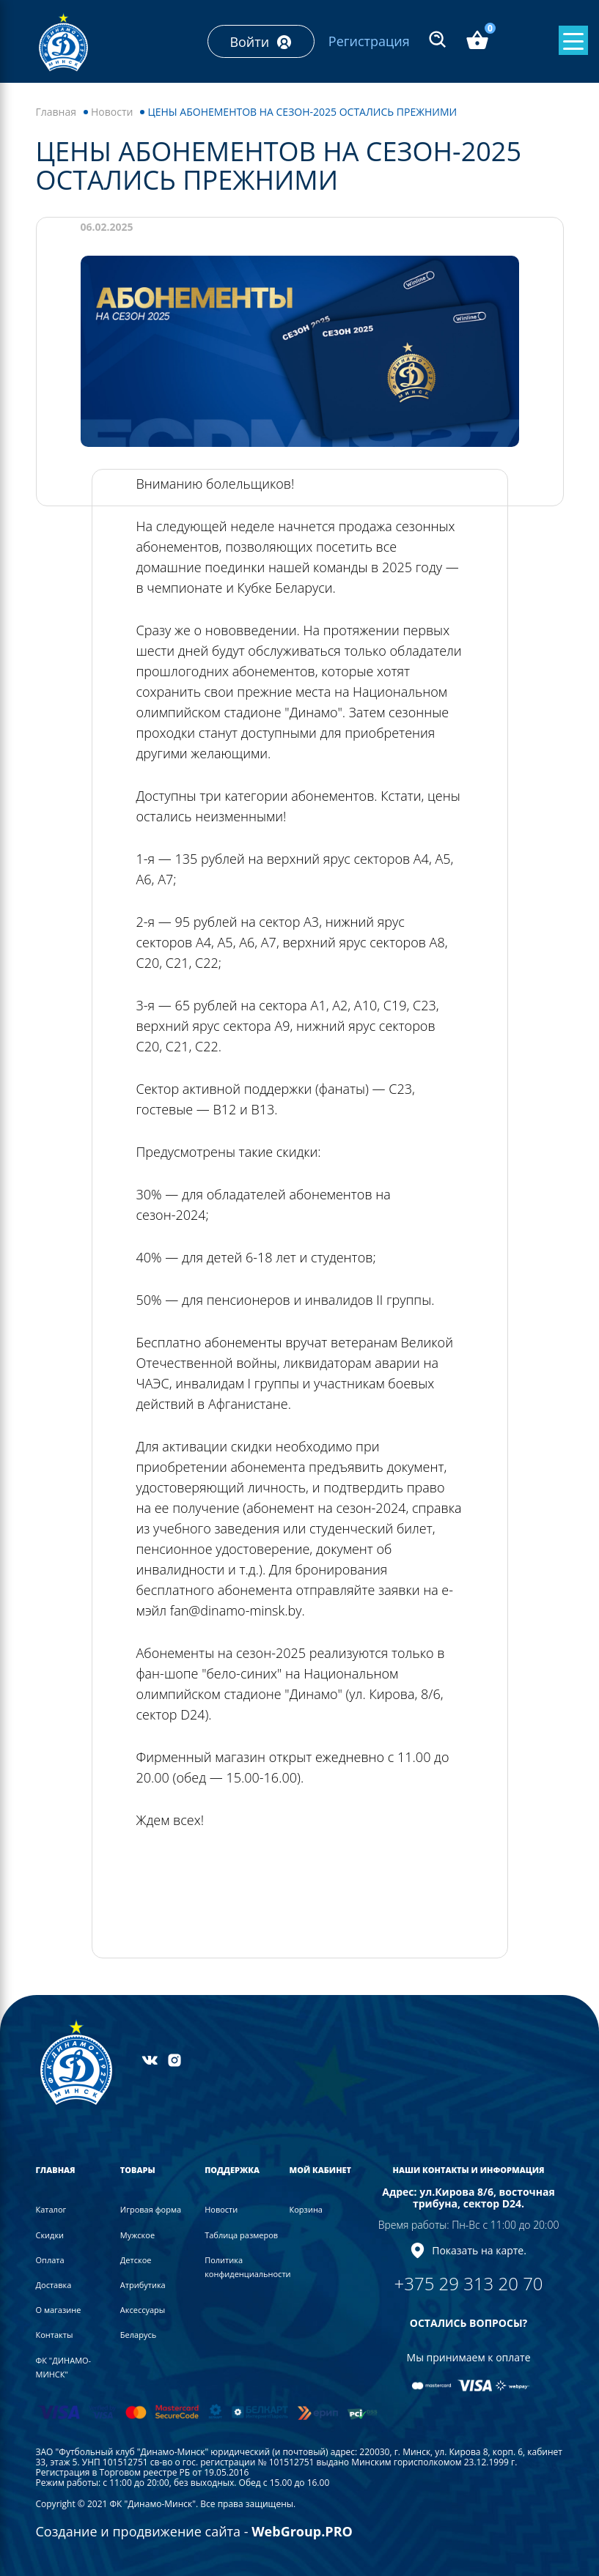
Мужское (137, 2234)
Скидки (50, 2234)
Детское (136, 2259)
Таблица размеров (241, 2234)
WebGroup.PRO (302, 2531)
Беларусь (138, 2334)
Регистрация (369, 41)
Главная (56, 112)
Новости (112, 112)
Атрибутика (143, 2284)
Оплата (50, 2259)
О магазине (58, 2309)
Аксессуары (142, 2309)
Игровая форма (150, 2209)
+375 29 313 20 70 (468, 2283)
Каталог (51, 2209)
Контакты (54, 2334)
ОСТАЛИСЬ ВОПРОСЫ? (468, 2323)
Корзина (306, 2209)
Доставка (54, 2284)
